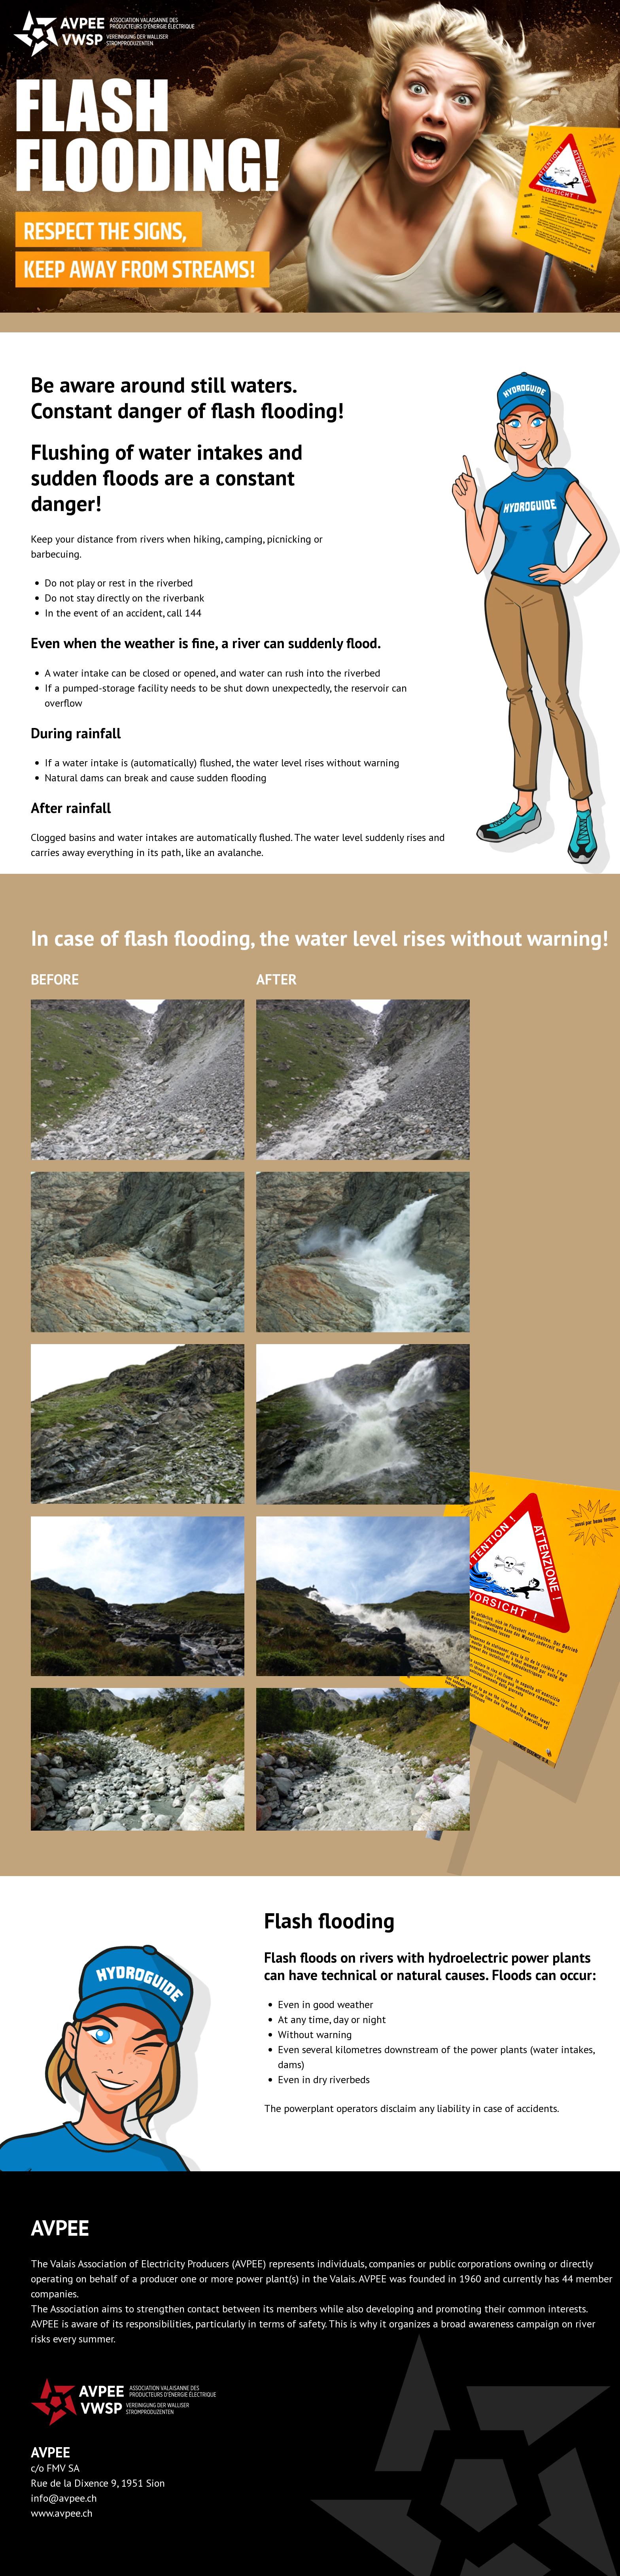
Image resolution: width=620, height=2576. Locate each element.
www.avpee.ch (62, 2512)
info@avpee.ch (64, 2497)
